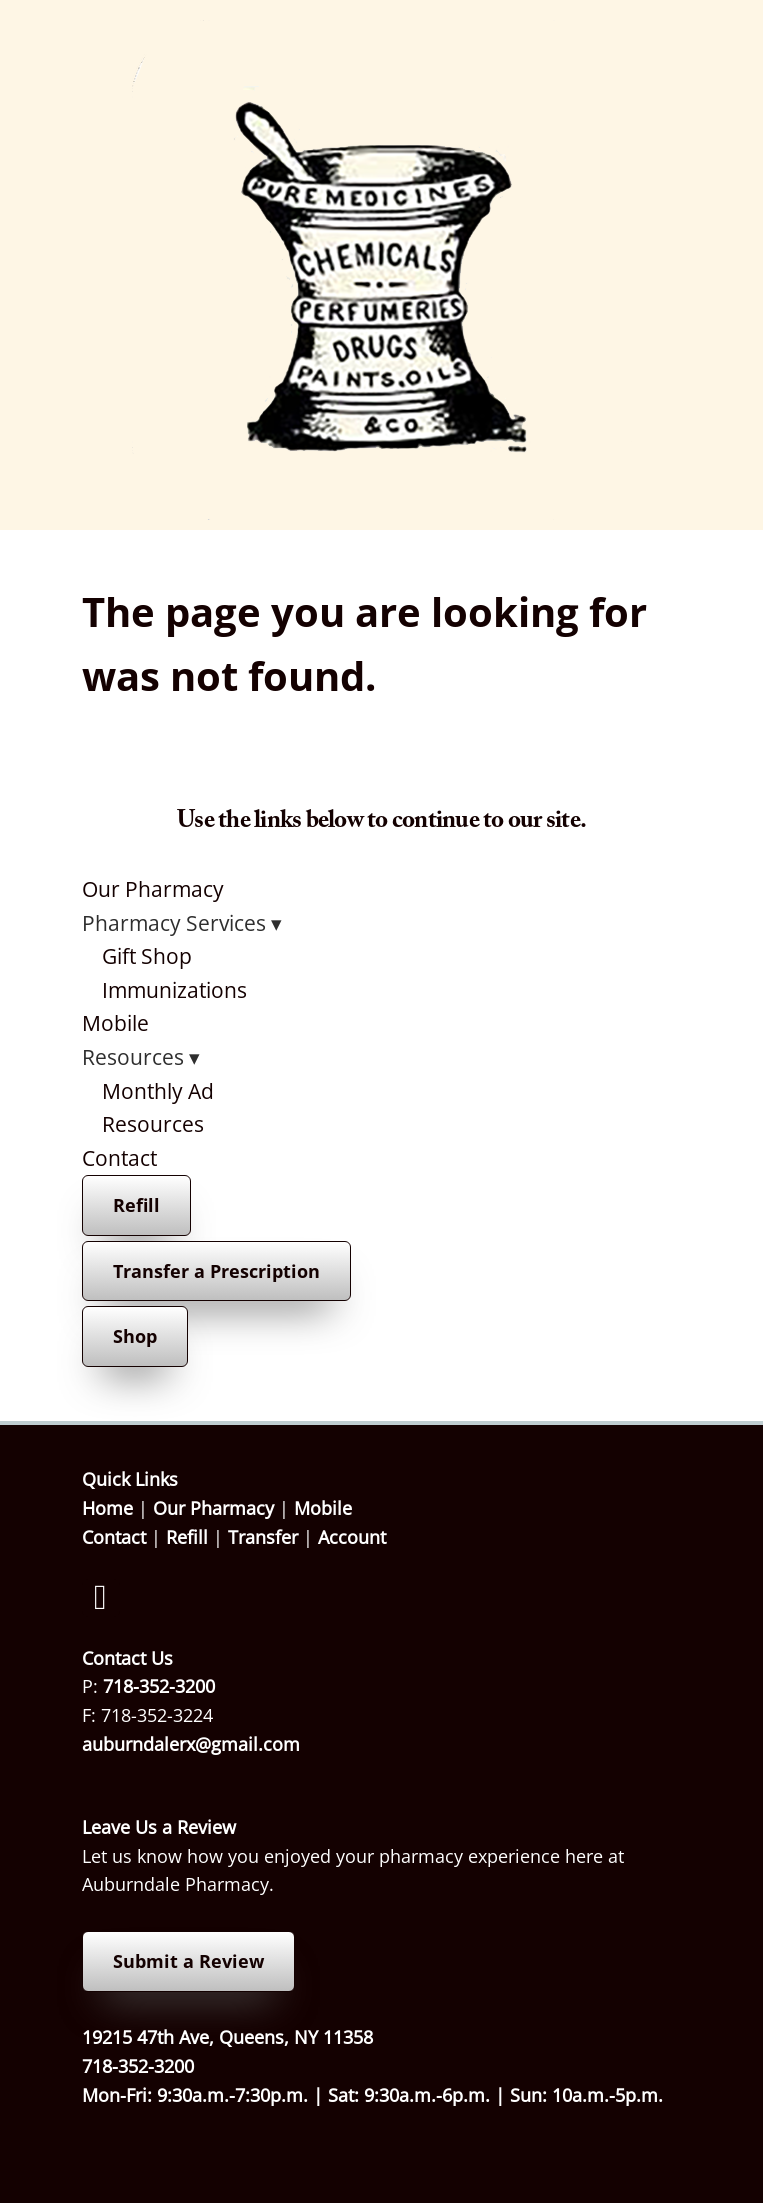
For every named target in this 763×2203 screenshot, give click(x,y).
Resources (153, 1124)
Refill (136, 1205)
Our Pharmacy (153, 889)
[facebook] (101, 1598)
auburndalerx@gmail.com (191, 1744)
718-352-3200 (159, 1686)
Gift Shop (147, 956)
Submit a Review (188, 1961)
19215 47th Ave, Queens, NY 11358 (227, 2037)
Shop (135, 1336)
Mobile (115, 1023)
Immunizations (174, 990)
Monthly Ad (158, 1091)
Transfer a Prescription (216, 1271)
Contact (119, 1158)
